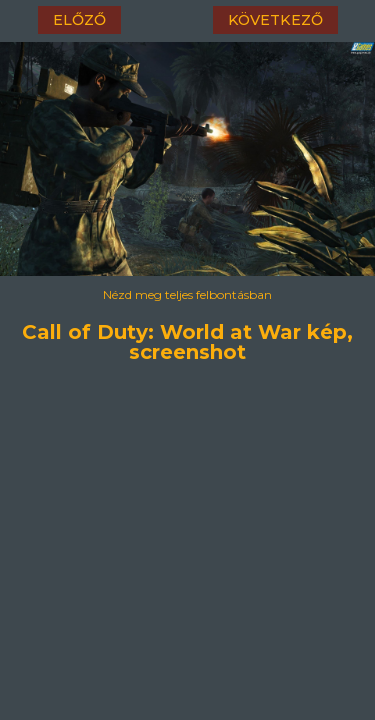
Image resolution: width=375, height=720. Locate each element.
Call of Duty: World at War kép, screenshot (188, 329)
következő (275, 20)
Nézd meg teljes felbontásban (187, 294)
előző (79, 20)
